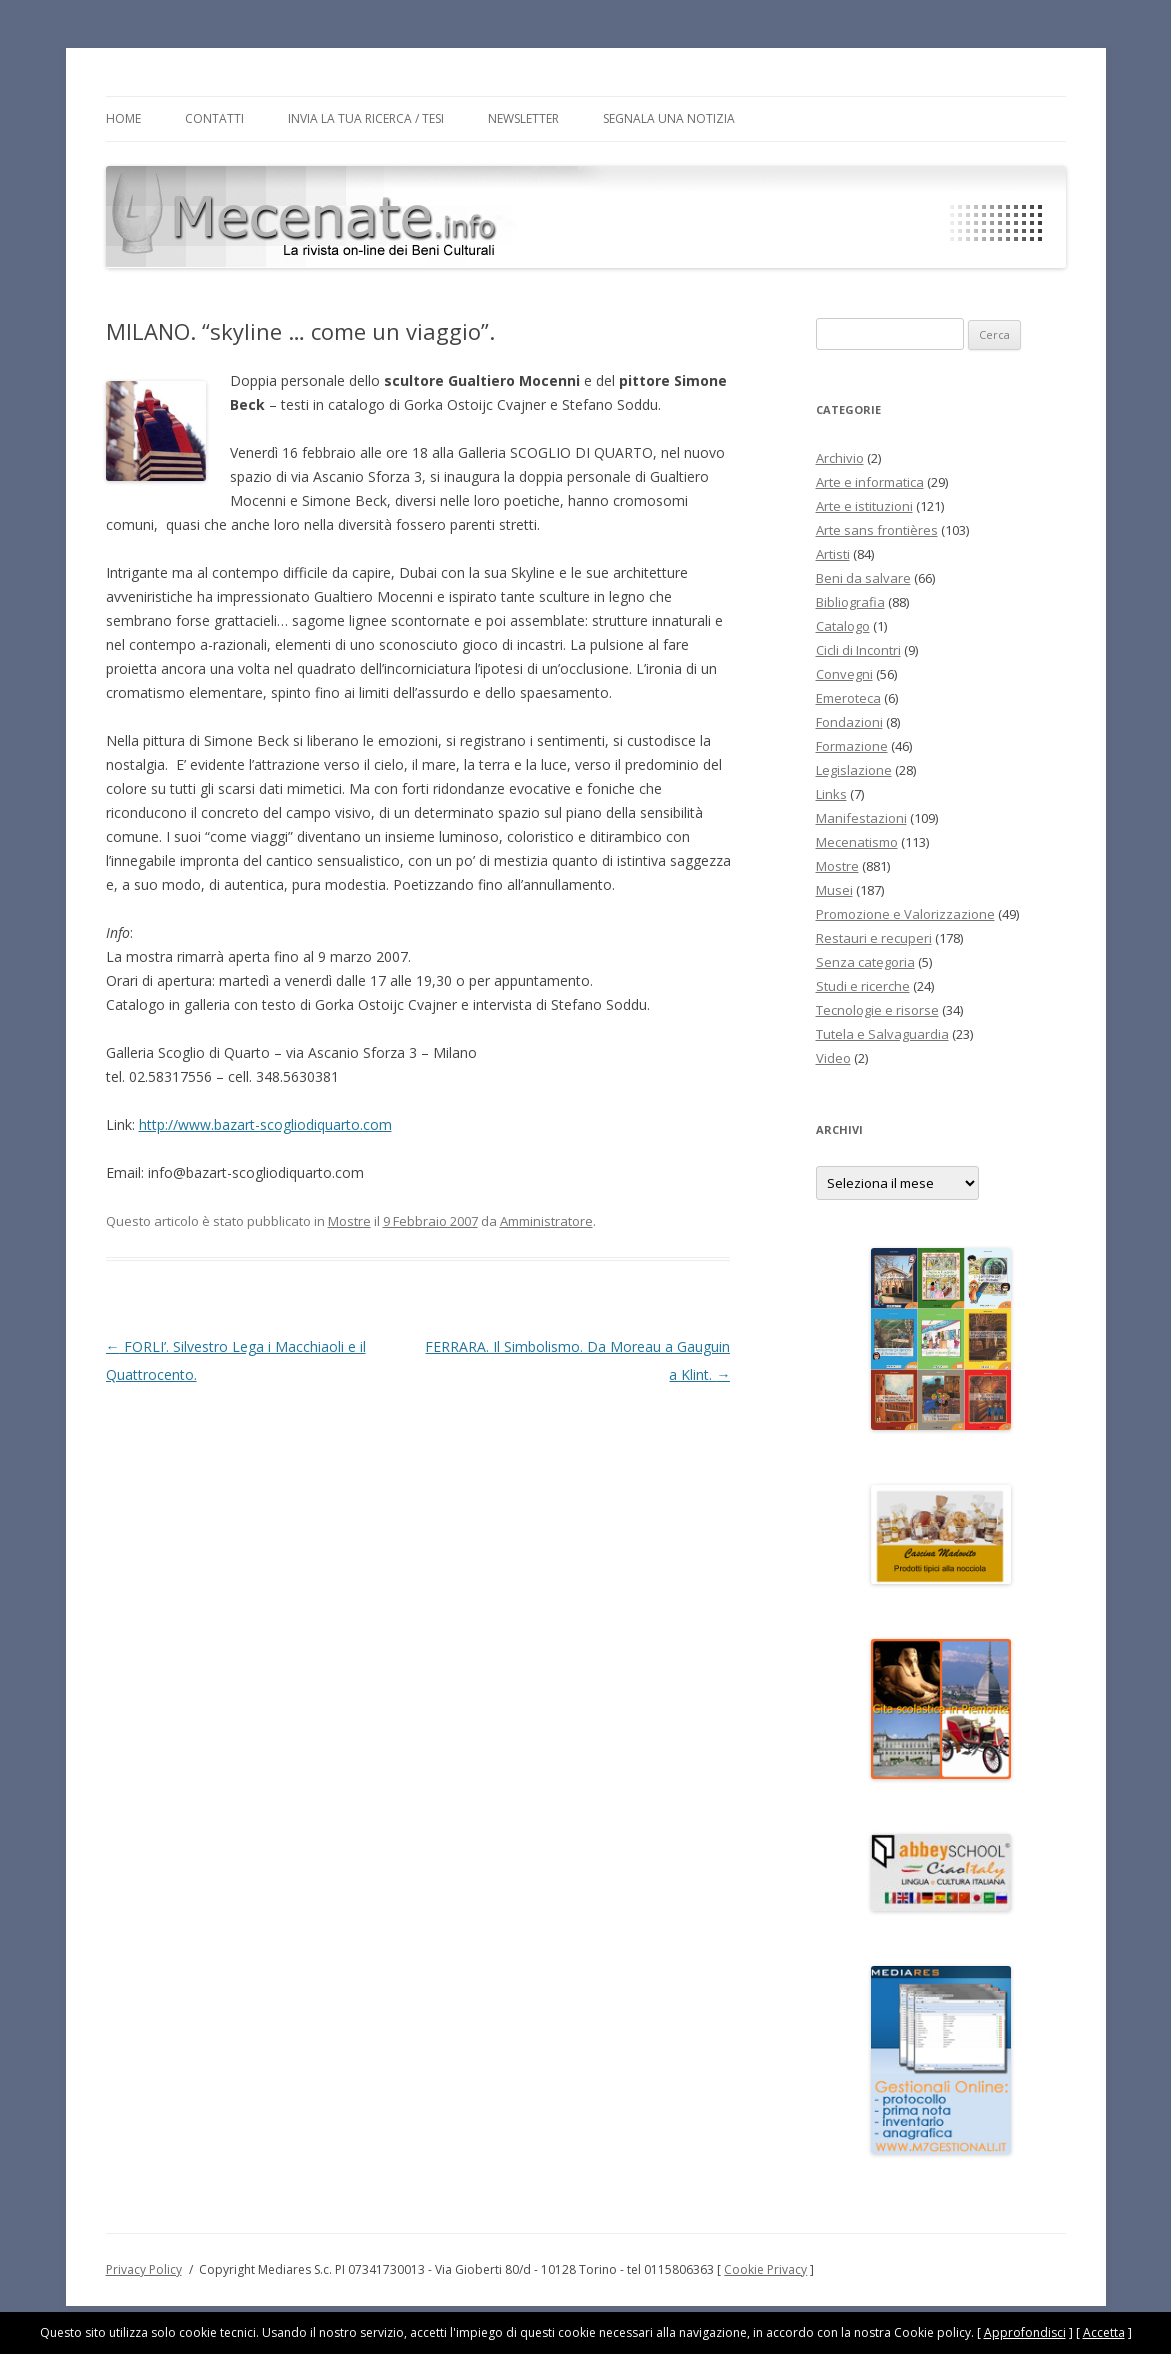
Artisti (833, 554)
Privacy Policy (144, 2269)
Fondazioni (849, 722)
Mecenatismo (857, 842)
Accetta (1104, 2332)
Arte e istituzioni (864, 506)
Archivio (840, 458)
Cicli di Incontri (858, 650)
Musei (834, 890)
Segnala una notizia (669, 118)
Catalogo (843, 626)
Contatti (214, 118)
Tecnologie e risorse (877, 1010)
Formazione (852, 746)
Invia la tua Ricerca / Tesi (366, 118)
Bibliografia (850, 602)
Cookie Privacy (765, 2269)
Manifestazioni (861, 818)
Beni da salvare (863, 578)
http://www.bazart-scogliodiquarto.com (265, 1124)
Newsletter (523, 118)
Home (123, 118)
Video (833, 1058)
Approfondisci (1025, 2332)
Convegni (844, 674)
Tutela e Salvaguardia (882, 1034)
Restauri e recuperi (874, 938)
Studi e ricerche (863, 986)
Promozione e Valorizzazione (905, 914)
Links (831, 794)
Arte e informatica (870, 482)
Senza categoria (865, 962)
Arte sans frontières (877, 530)
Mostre (349, 1221)
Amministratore (546, 1221)
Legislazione (854, 770)
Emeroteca (848, 698)
